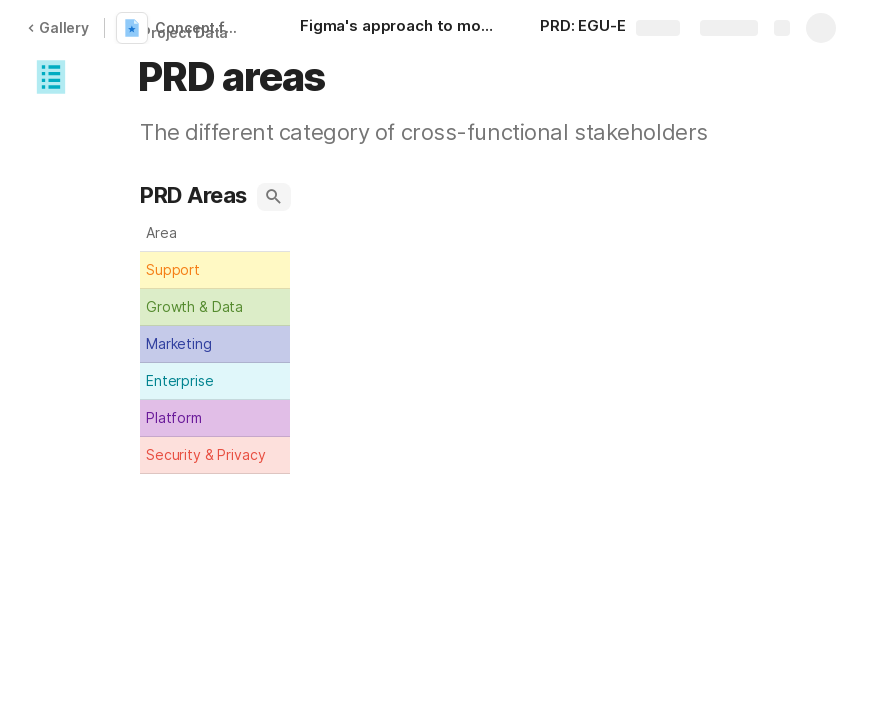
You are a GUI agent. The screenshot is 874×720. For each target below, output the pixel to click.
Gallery (58, 27)
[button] (51, 77)
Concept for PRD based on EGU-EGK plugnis (203, 27)
